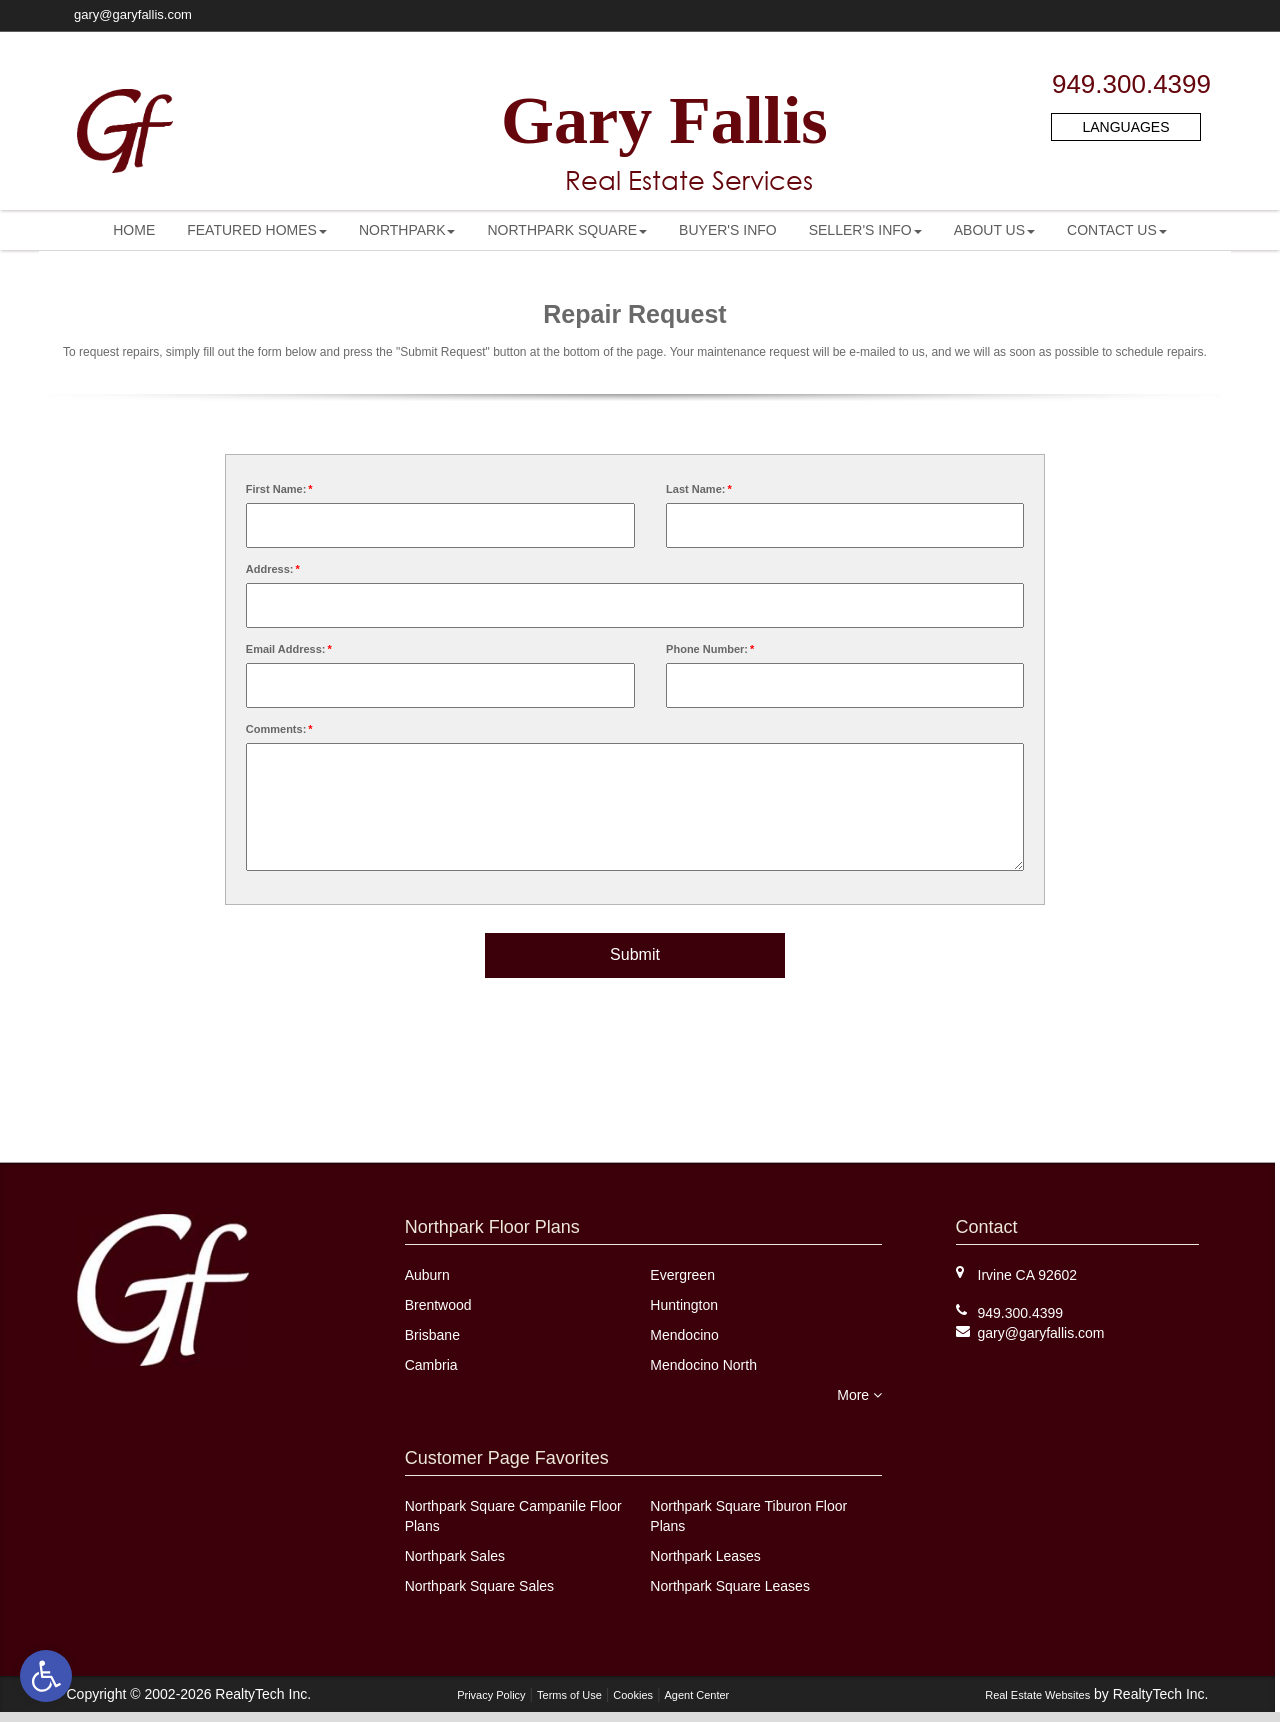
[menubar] (640, 230)
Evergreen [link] (682, 1275)
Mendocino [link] (684, 1335)
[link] (46, 1676)
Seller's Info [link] (865, 230)
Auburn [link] (427, 1275)
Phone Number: (711, 649)
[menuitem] (134, 230)
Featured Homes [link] (257, 230)
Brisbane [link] (432, 1335)
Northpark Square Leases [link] (730, 1586)
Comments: (280, 729)
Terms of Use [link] (569, 1695)
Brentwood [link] (438, 1305)
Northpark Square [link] (567, 230)
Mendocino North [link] (703, 1365)
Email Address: (290, 649)
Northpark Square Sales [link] (479, 1586)
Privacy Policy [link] (491, 1695)
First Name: (280, 489)
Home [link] (134, 230)
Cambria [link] (431, 1365)
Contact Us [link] (1117, 230)
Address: (274, 569)
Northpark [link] (407, 230)
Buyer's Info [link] (728, 230)
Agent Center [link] (696, 1695)
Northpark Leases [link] (705, 1556)
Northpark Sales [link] (455, 1556)
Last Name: (700, 489)
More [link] (859, 1395)
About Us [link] (994, 230)
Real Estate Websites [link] (1037, 1695)
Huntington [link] (684, 1305)
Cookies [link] (633, 1695)
